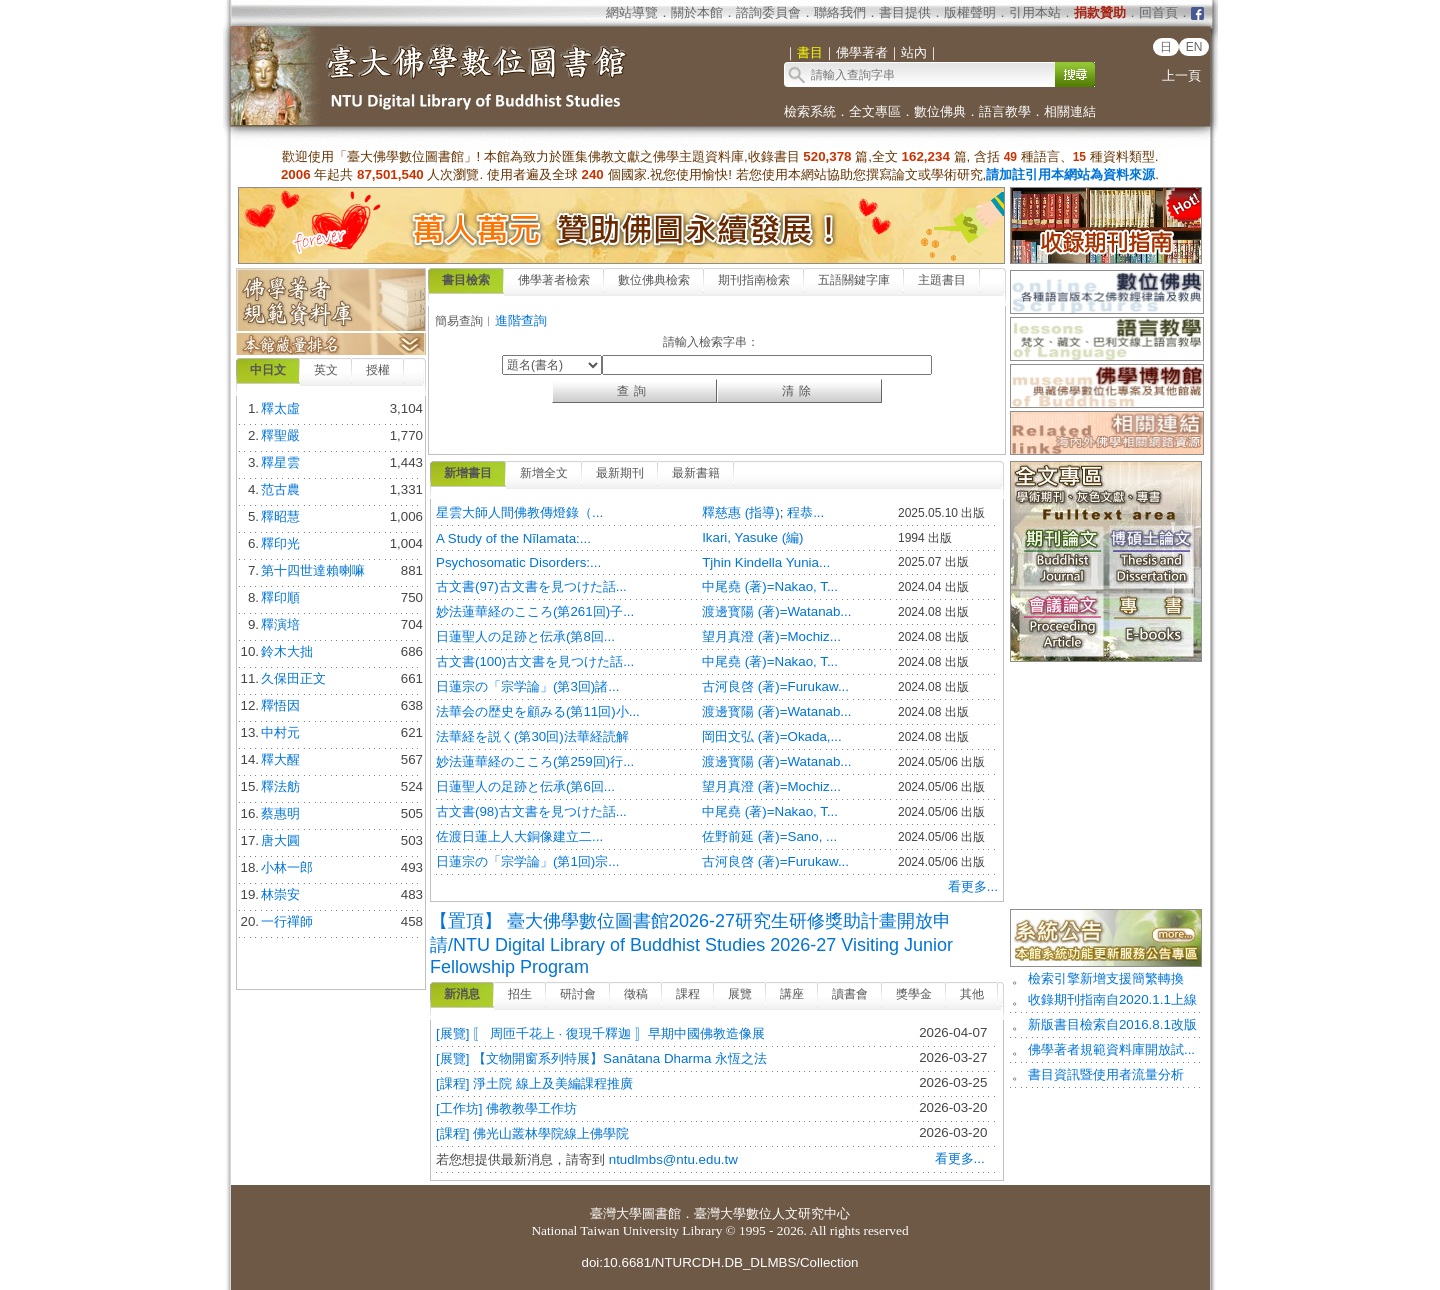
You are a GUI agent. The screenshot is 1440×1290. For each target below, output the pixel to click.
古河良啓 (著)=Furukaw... (775, 686)
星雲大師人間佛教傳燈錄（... (519, 512)
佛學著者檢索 (554, 280)
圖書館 (661, 1213)
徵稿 (636, 994)
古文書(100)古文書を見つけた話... (535, 661)
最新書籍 (696, 473)
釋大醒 (280, 759)
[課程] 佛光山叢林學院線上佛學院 (532, 1133)
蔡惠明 (280, 813)
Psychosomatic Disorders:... (518, 562)
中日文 (268, 370)
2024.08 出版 (933, 612)
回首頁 (1158, 12)
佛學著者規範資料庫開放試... (1111, 1049)
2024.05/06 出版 (941, 762)
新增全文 (544, 473)
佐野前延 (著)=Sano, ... (769, 836)
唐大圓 (280, 840)
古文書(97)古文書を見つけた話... (531, 586)
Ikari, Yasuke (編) (752, 537)
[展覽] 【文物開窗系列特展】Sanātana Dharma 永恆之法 (601, 1058)
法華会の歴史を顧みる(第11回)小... (538, 711)
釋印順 (280, 597)
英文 (326, 370)
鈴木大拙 (287, 651)
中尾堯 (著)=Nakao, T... (770, 586)
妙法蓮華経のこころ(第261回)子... (535, 611)
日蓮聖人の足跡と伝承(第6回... (525, 786)
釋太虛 (280, 408)
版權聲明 (970, 12)
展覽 (740, 994)
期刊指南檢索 (754, 280)
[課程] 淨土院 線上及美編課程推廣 (534, 1083)
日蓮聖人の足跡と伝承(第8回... (525, 636)
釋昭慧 (280, 516)
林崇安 (280, 894)
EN (1194, 47)
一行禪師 (287, 921)
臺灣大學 (616, 1213)
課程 (688, 994)
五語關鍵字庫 (854, 280)
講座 (792, 994)
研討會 (578, 994)
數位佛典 (940, 111)
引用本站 (1035, 12)
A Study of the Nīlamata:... (513, 538)
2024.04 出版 (933, 587)
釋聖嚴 (280, 435)
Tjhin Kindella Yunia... (766, 562)
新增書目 (468, 473)
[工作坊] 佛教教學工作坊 (506, 1108)
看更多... (973, 886)
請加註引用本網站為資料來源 (1070, 174)
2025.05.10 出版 (941, 513)
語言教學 (1005, 111)
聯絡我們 (840, 12)
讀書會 (850, 994)
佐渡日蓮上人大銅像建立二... (519, 836)
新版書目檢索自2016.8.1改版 (1112, 1024)
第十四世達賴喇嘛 (313, 570)
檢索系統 (810, 111)
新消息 (462, 994)
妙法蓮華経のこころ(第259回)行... (535, 761)
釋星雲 (280, 462)
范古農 (280, 489)
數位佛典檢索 (654, 280)
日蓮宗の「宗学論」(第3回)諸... (527, 686)
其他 (972, 994)
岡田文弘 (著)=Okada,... (771, 736)
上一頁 (1181, 75)
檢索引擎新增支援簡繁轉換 (1106, 978)
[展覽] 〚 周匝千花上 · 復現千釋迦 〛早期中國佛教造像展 (600, 1033)
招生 (520, 994)
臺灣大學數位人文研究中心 (772, 1213)
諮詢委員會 (768, 12)
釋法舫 (280, 786)
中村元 (280, 732)
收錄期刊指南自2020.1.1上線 (1112, 999)
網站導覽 (632, 12)
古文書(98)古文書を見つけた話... (531, 811)
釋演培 (280, 624)
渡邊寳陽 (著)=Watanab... (776, 611)
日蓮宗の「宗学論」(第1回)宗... (527, 861)
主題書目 (942, 280)
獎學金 (914, 994)
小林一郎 (287, 867)
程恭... (805, 512)
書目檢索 (466, 280)
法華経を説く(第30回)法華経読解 (532, 736)
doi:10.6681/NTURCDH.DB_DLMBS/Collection (719, 1262)
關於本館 (697, 12)
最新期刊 (620, 473)
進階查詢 (521, 320)
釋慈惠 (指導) (741, 512)
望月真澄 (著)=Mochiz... (771, 636)
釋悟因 (280, 705)
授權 (378, 370)
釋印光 (280, 543)
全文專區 (875, 111)
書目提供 (905, 12)
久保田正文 (293, 678)
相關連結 (1070, 111)
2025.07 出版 (933, 562)
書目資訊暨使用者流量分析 (1106, 1074)
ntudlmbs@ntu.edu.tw (673, 1159)
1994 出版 (925, 538)
